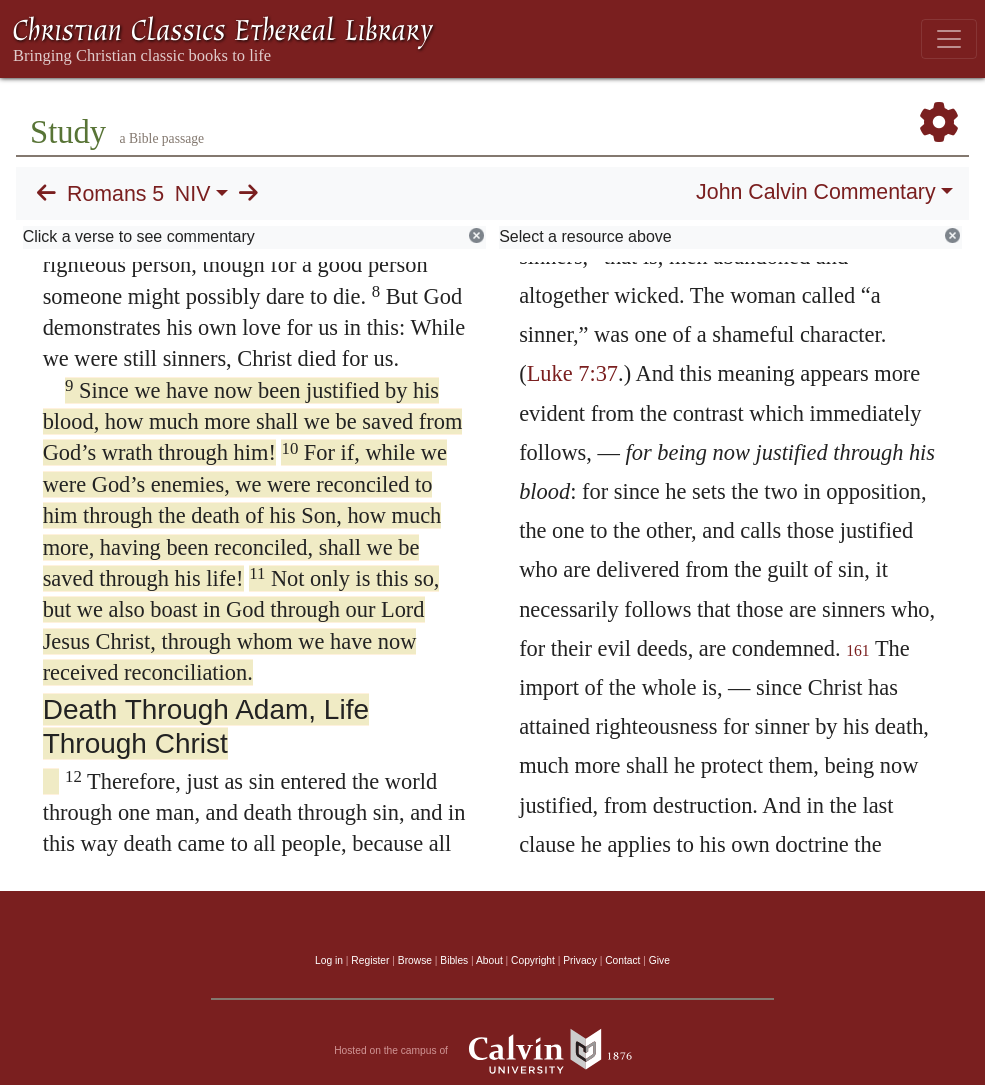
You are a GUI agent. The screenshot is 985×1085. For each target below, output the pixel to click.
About (489, 960)
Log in (329, 960)
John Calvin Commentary (815, 192)
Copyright (533, 960)
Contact (622, 960)
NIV (193, 194)
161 (858, 650)
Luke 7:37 (572, 373)
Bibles (454, 960)
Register (370, 960)
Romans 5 (115, 194)
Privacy (580, 960)
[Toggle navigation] (949, 39)
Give (659, 960)
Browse (415, 960)
